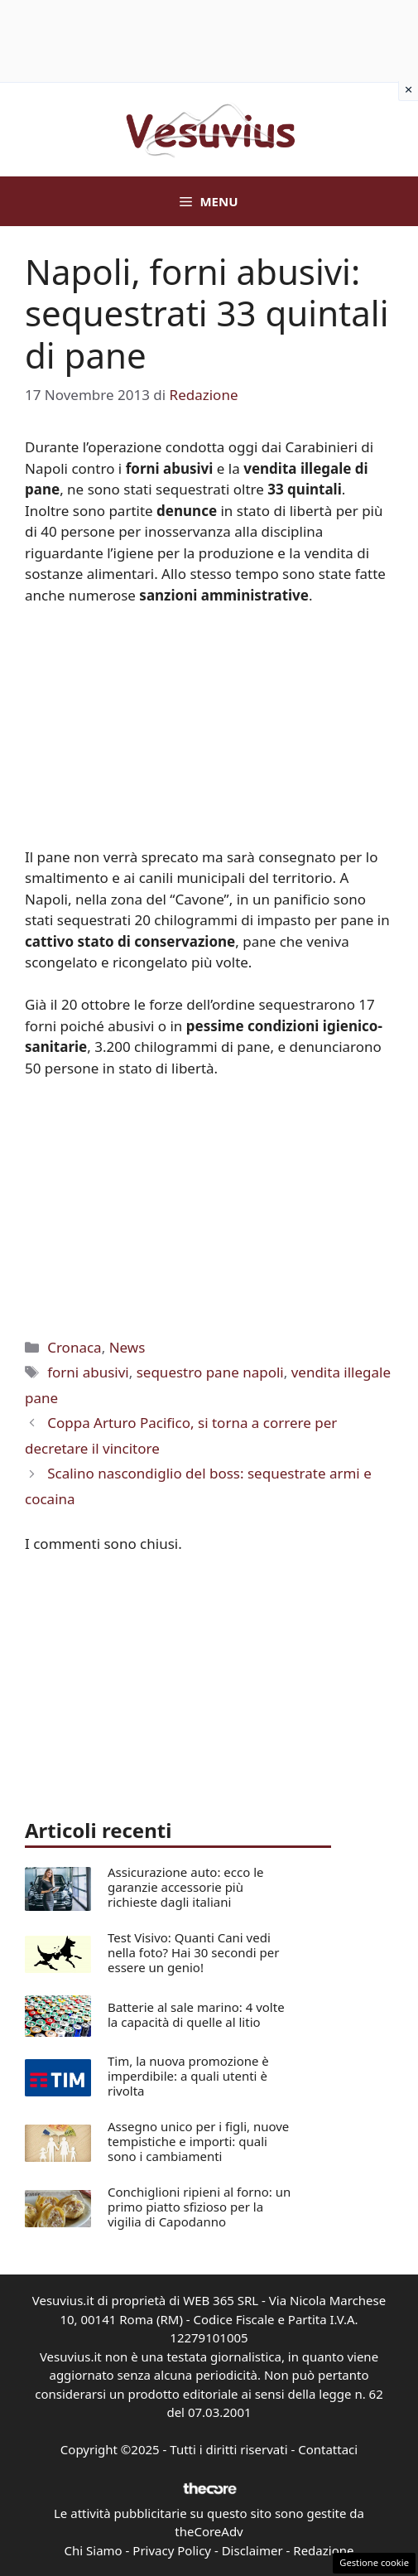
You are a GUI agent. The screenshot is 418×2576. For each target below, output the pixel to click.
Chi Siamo (94, 2550)
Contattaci (328, 2449)
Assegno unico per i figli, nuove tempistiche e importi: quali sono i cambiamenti (198, 2141)
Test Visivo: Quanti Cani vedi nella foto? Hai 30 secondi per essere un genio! (193, 1952)
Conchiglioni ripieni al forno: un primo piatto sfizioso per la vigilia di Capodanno (199, 2206)
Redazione (323, 2550)
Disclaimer (252, 2550)
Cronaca (74, 1347)
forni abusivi (88, 1372)
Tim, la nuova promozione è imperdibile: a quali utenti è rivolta (188, 2076)
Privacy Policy (171, 2550)
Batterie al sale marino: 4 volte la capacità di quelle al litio (196, 2014)
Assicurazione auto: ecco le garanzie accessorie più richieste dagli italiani (186, 1887)
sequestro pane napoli (210, 1372)
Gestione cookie (374, 2562)
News (127, 1347)
